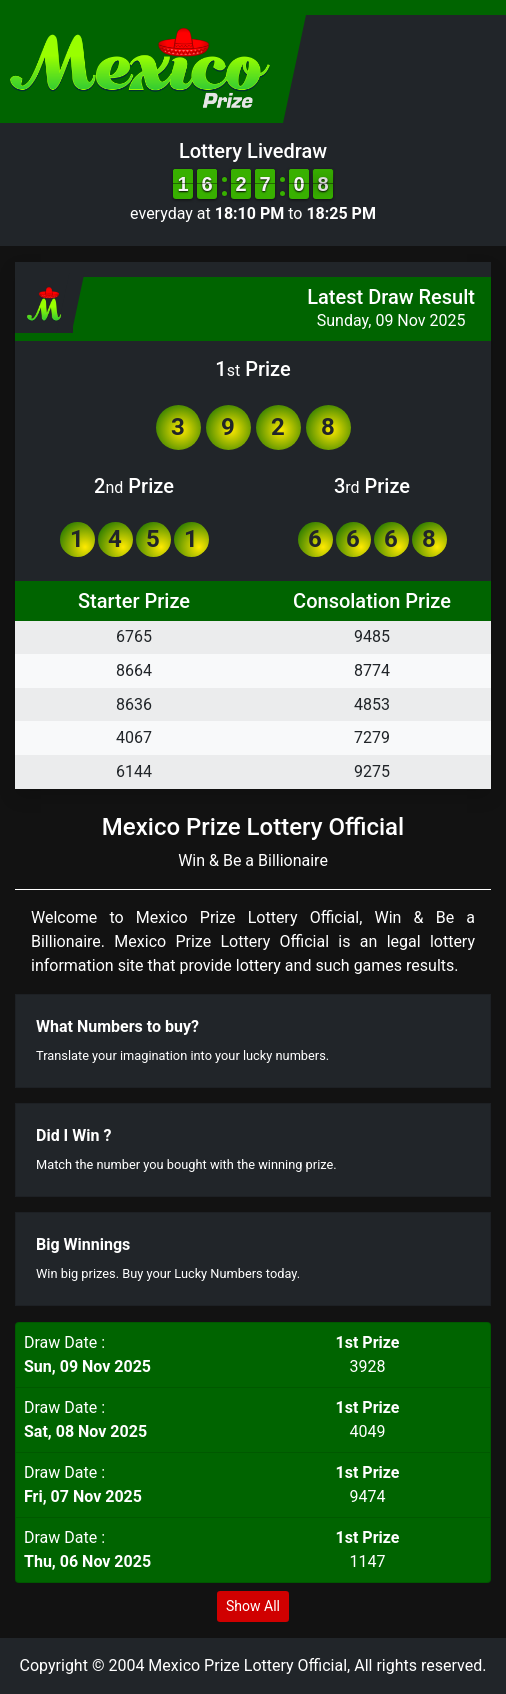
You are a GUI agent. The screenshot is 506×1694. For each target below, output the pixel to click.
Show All (253, 1606)
